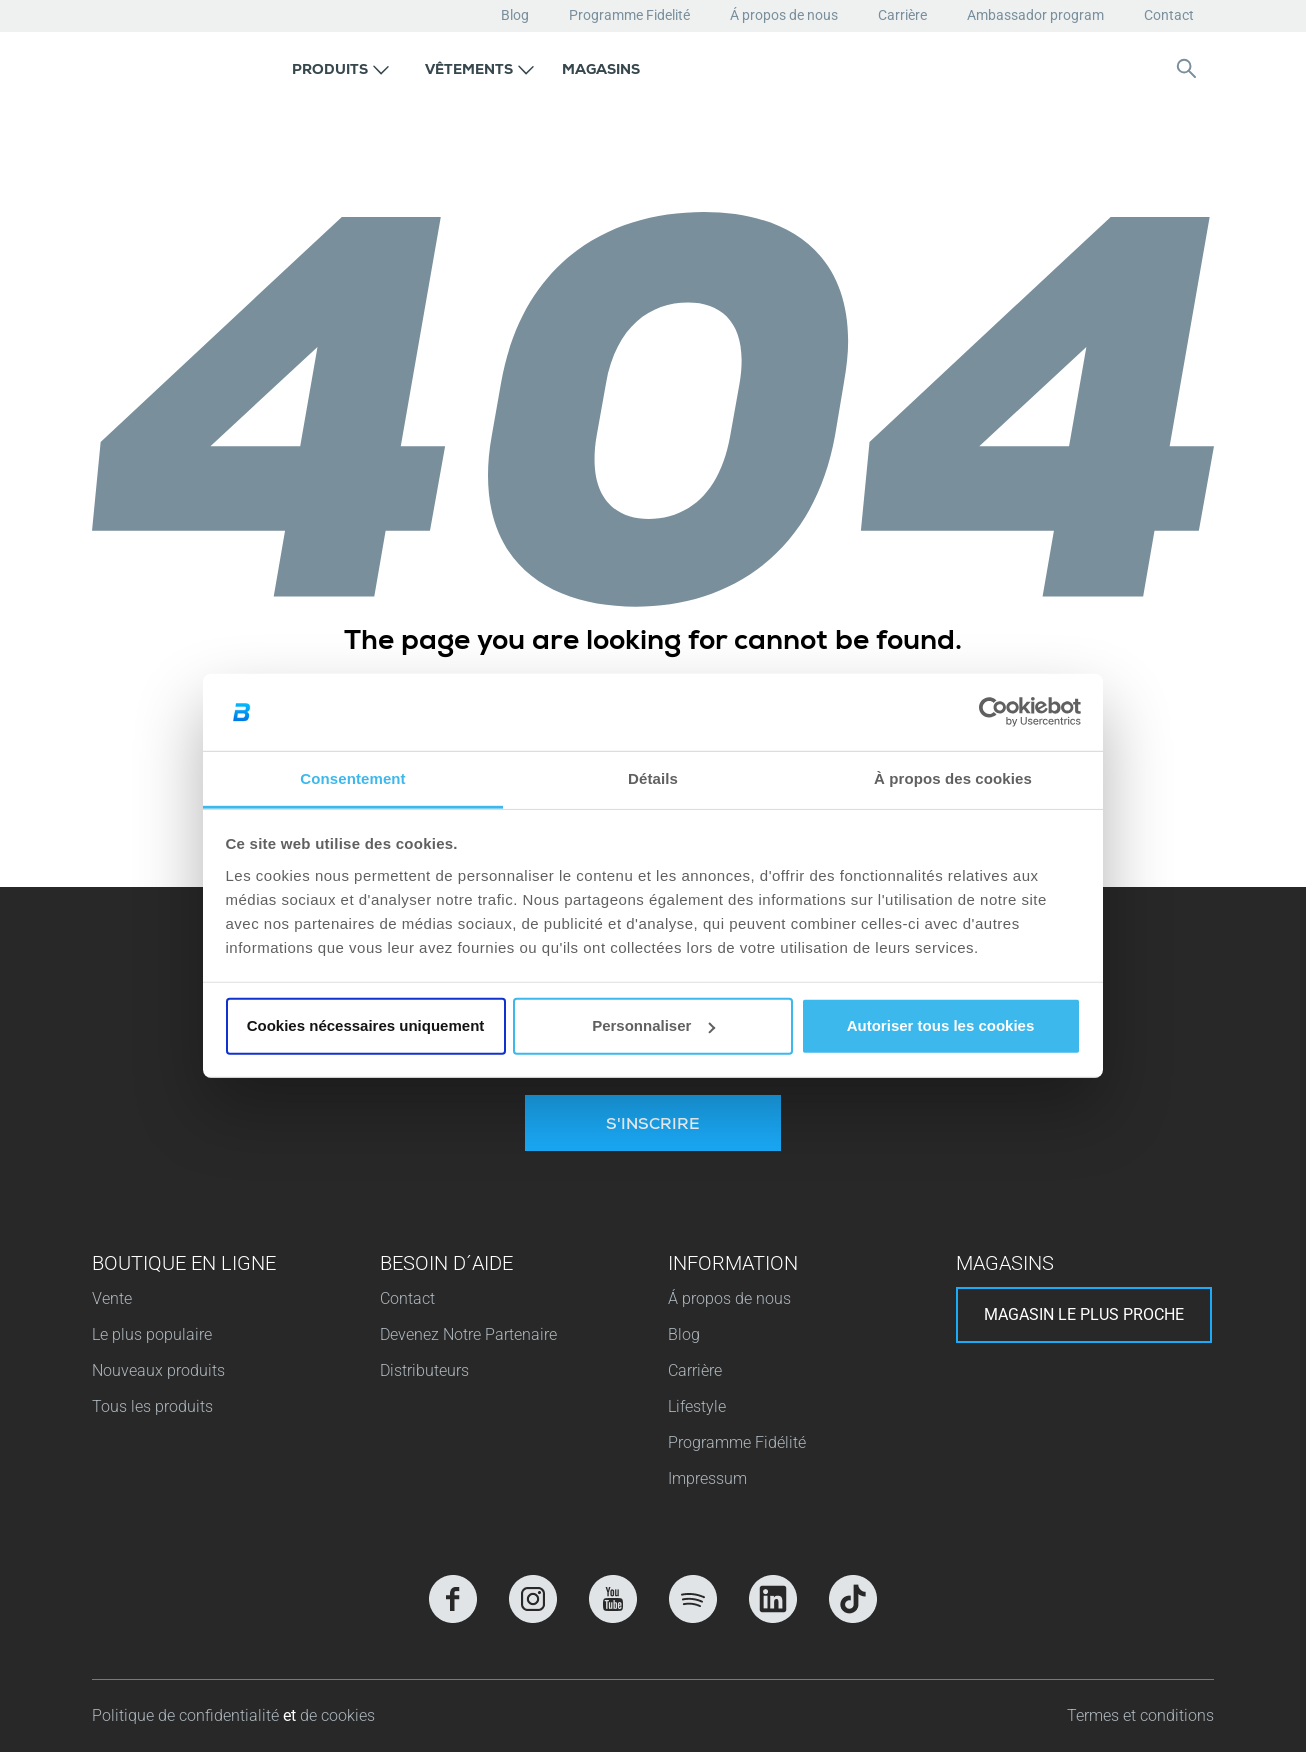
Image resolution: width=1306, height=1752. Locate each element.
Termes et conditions (1140, 1715)
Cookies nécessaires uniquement (366, 1025)
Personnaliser (653, 1025)
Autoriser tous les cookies (941, 1025)
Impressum (707, 1478)
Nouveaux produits (158, 1370)
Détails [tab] (653, 778)
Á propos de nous (784, 15)
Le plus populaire (152, 1334)
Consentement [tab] (352, 778)
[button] (340, 68)
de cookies (337, 1715)
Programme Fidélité (737, 1442)
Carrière (902, 15)
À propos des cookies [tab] (953, 778)
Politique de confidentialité (187, 1715)
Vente (112, 1298)
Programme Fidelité (629, 15)
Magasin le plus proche (1084, 1314)
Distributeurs (424, 1370)
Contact (1169, 15)
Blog (515, 15)
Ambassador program (1035, 15)
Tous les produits (152, 1406)
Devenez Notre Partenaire (468, 1334)
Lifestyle (697, 1406)
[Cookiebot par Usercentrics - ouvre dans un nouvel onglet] (993, 712)
